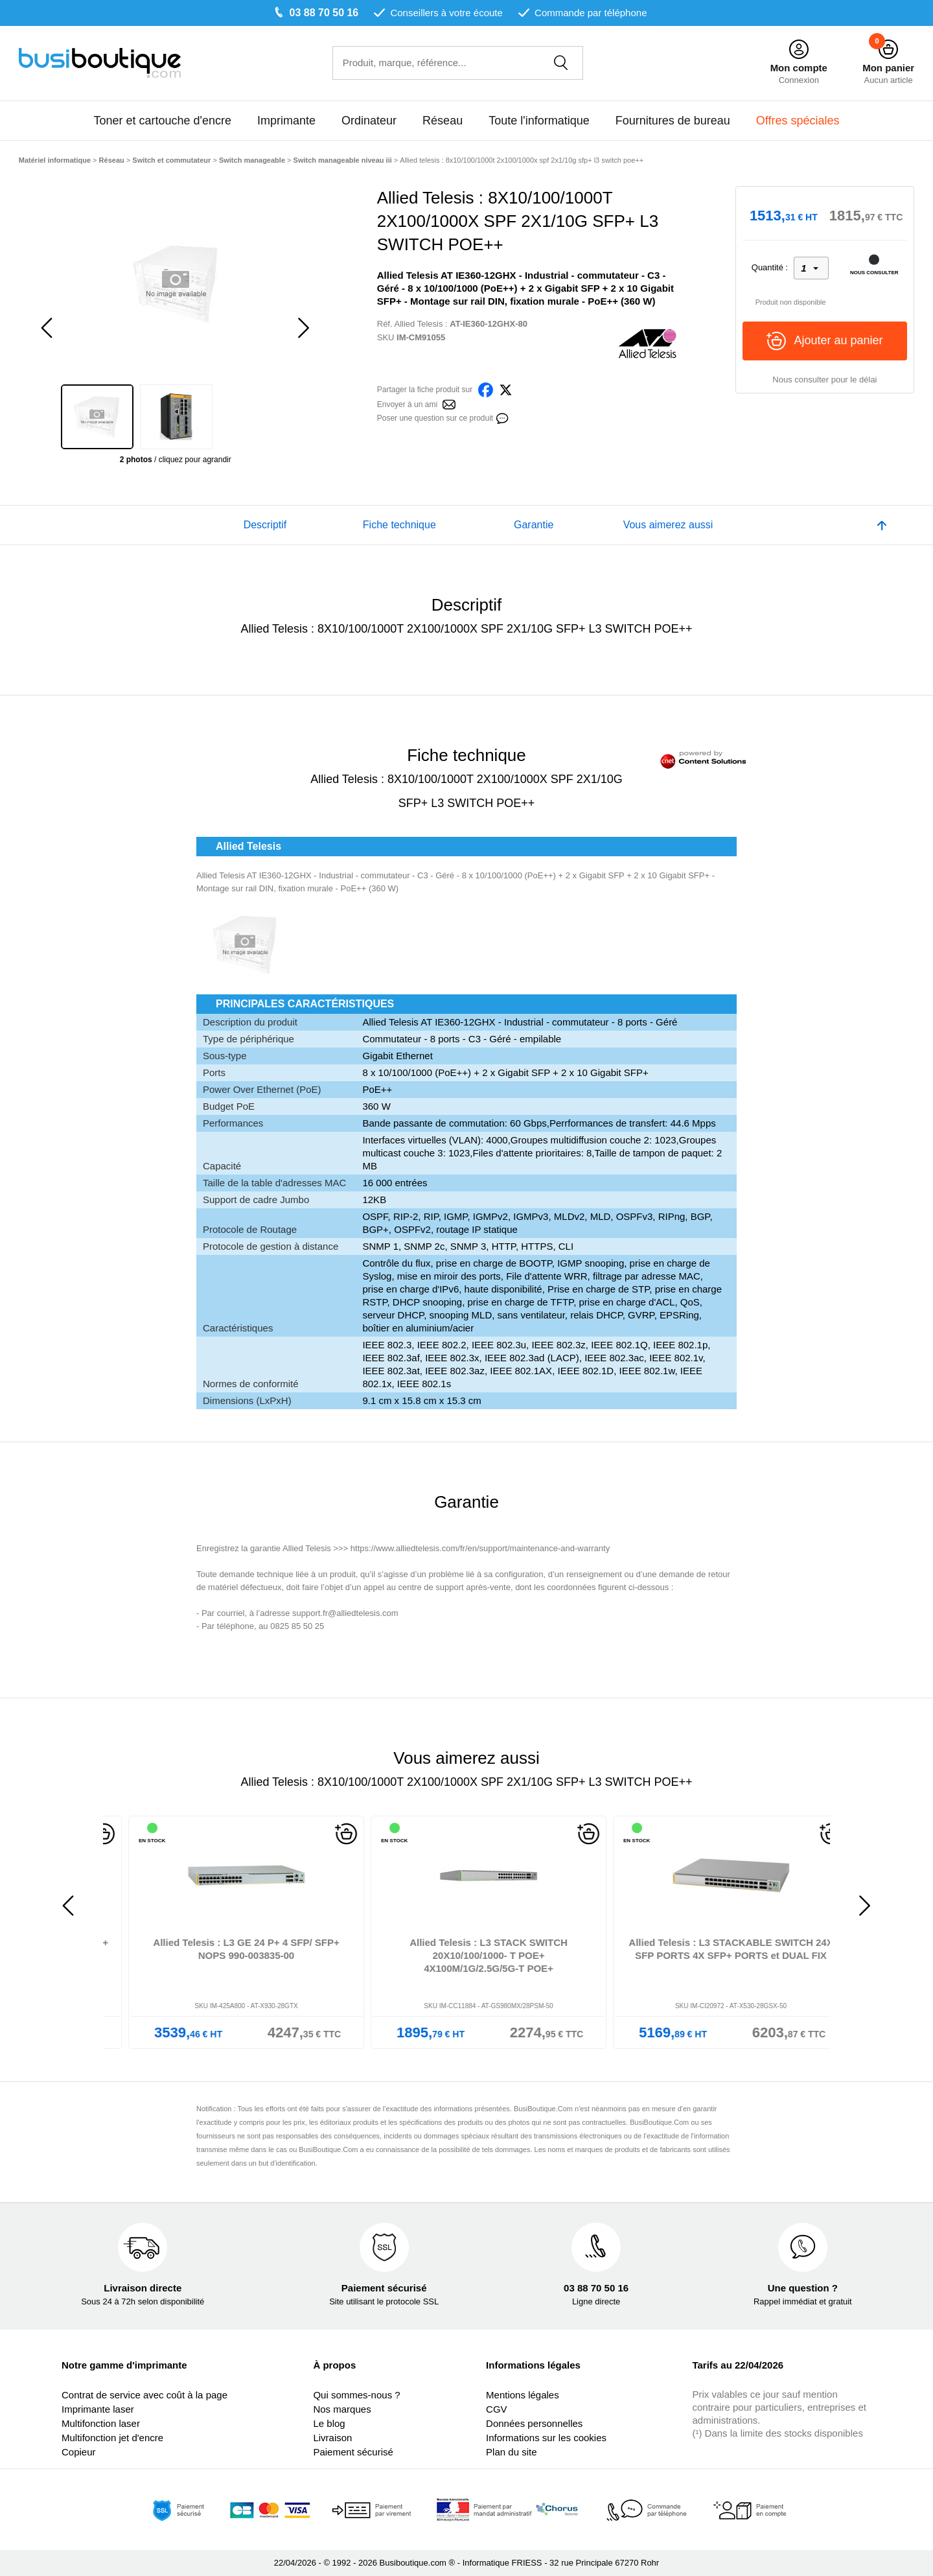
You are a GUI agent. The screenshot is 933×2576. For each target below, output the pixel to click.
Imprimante (286, 120)
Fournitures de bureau (673, 120)
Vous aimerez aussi (668, 524)
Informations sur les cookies (546, 2437)
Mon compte (798, 67)
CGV (496, 2409)
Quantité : (770, 267)
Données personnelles (534, 2423)
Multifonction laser (101, 2423)
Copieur (79, 2451)
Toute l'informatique (539, 120)
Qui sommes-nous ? (356, 2394)
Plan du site (511, 2451)
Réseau (442, 120)
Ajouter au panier (824, 341)
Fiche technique (399, 524)
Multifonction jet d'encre (112, 2437)
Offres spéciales (798, 120)
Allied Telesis (419, 324)
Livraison (332, 2437)
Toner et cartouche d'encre (162, 120)
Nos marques (342, 2409)
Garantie (533, 524)
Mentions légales (522, 2394)
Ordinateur (369, 120)
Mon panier (888, 67)
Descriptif (265, 524)
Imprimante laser (98, 2409)
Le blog (329, 2423)
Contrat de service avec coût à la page (144, 2394)
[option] (175, 283)
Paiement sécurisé (353, 2451)
